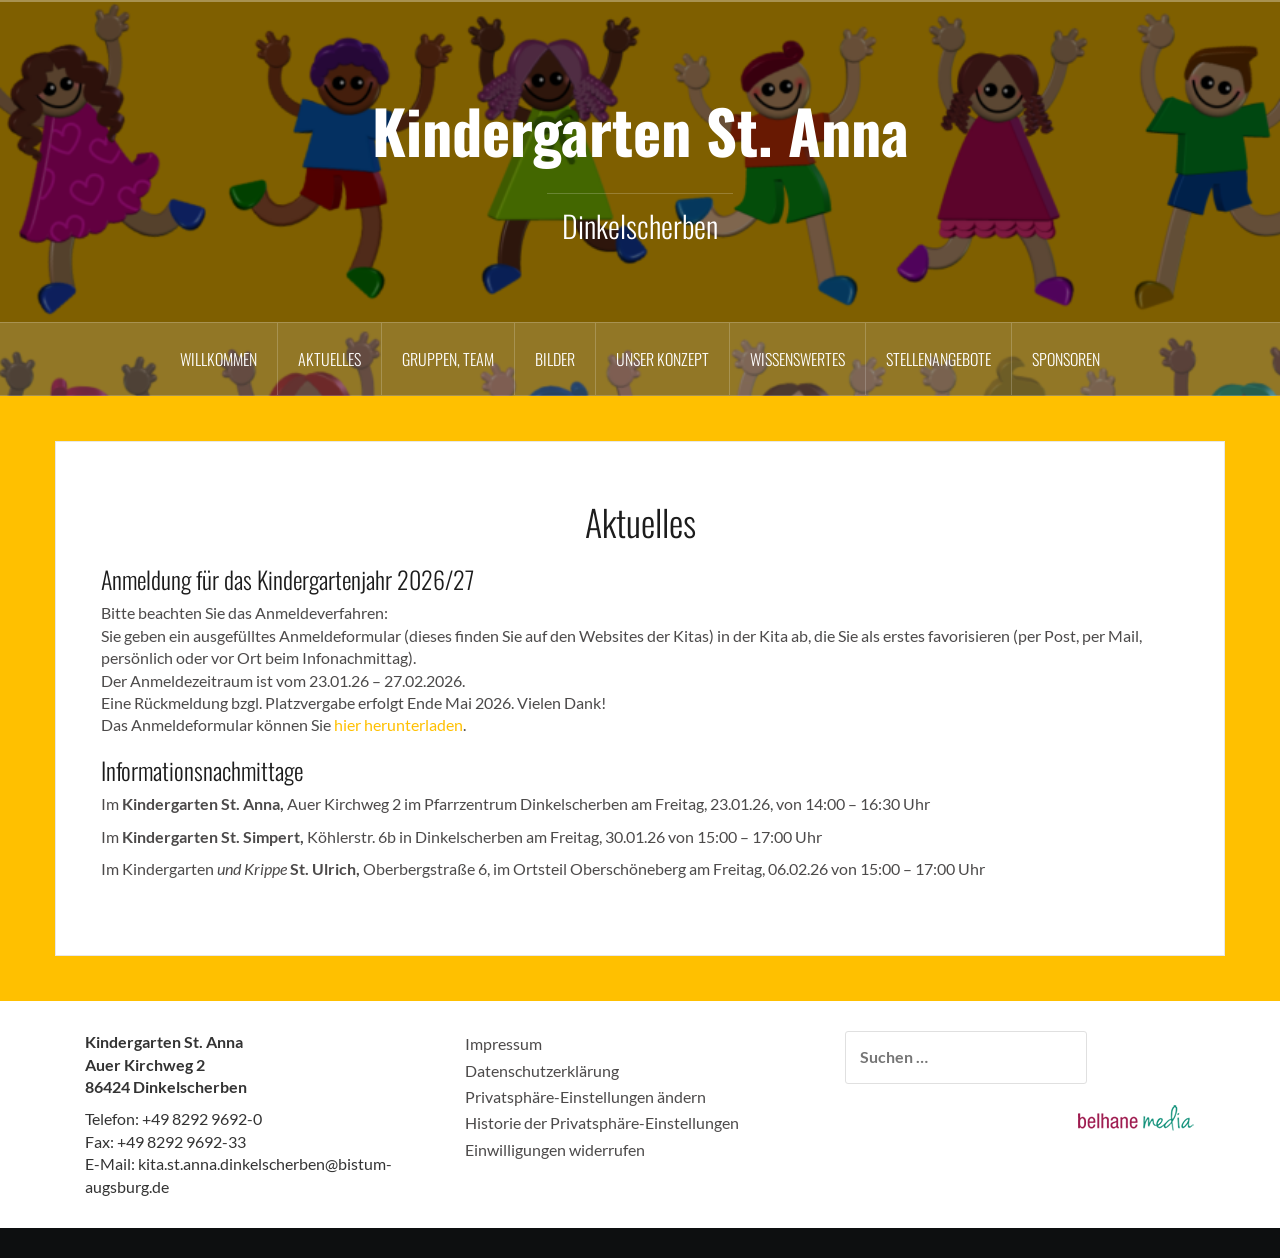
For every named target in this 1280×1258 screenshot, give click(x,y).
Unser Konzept (662, 359)
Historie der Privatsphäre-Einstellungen (602, 1122)
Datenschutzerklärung (542, 1070)
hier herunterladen (398, 724)
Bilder (555, 359)
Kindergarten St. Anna (640, 129)
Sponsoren (1066, 359)
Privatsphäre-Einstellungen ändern (585, 1096)
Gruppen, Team (448, 359)
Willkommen (218, 359)
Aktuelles (329, 359)
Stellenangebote (938, 359)
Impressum (503, 1043)
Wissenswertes (797, 359)
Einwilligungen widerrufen (555, 1149)
